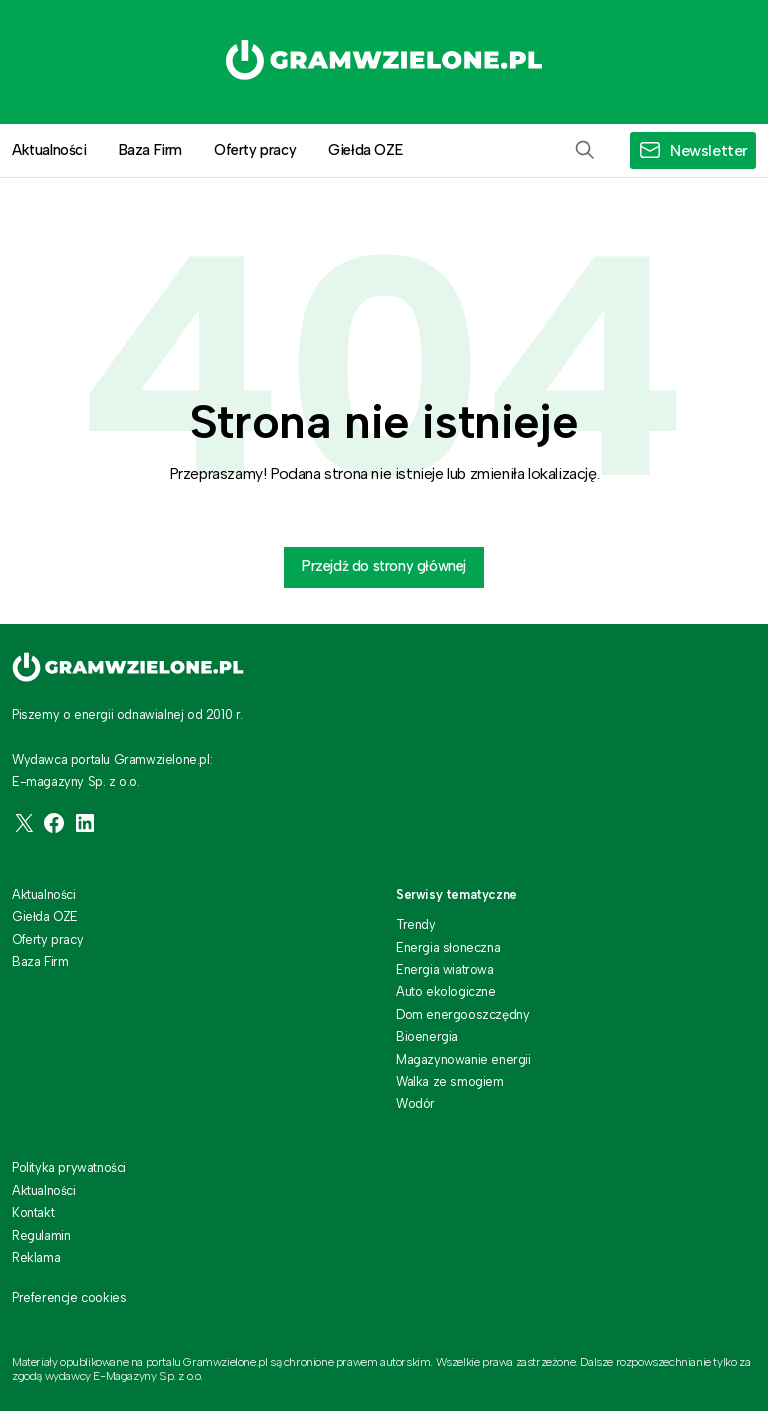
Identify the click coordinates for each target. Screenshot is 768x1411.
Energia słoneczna (448, 947)
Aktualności (44, 894)
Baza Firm (150, 150)
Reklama (36, 1257)
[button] (585, 150)
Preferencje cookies (69, 1298)
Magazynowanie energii (463, 1059)
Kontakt (33, 1212)
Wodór (415, 1103)
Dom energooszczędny (462, 1014)
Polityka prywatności (69, 1167)
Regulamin (41, 1235)
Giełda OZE (365, 150)
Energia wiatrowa (445, 969)
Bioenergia (427, 1036)
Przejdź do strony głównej (384, 566)
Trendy (416, 924)
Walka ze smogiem (450, 1081)
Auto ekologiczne (446, 991)
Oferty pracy (255, 150)
